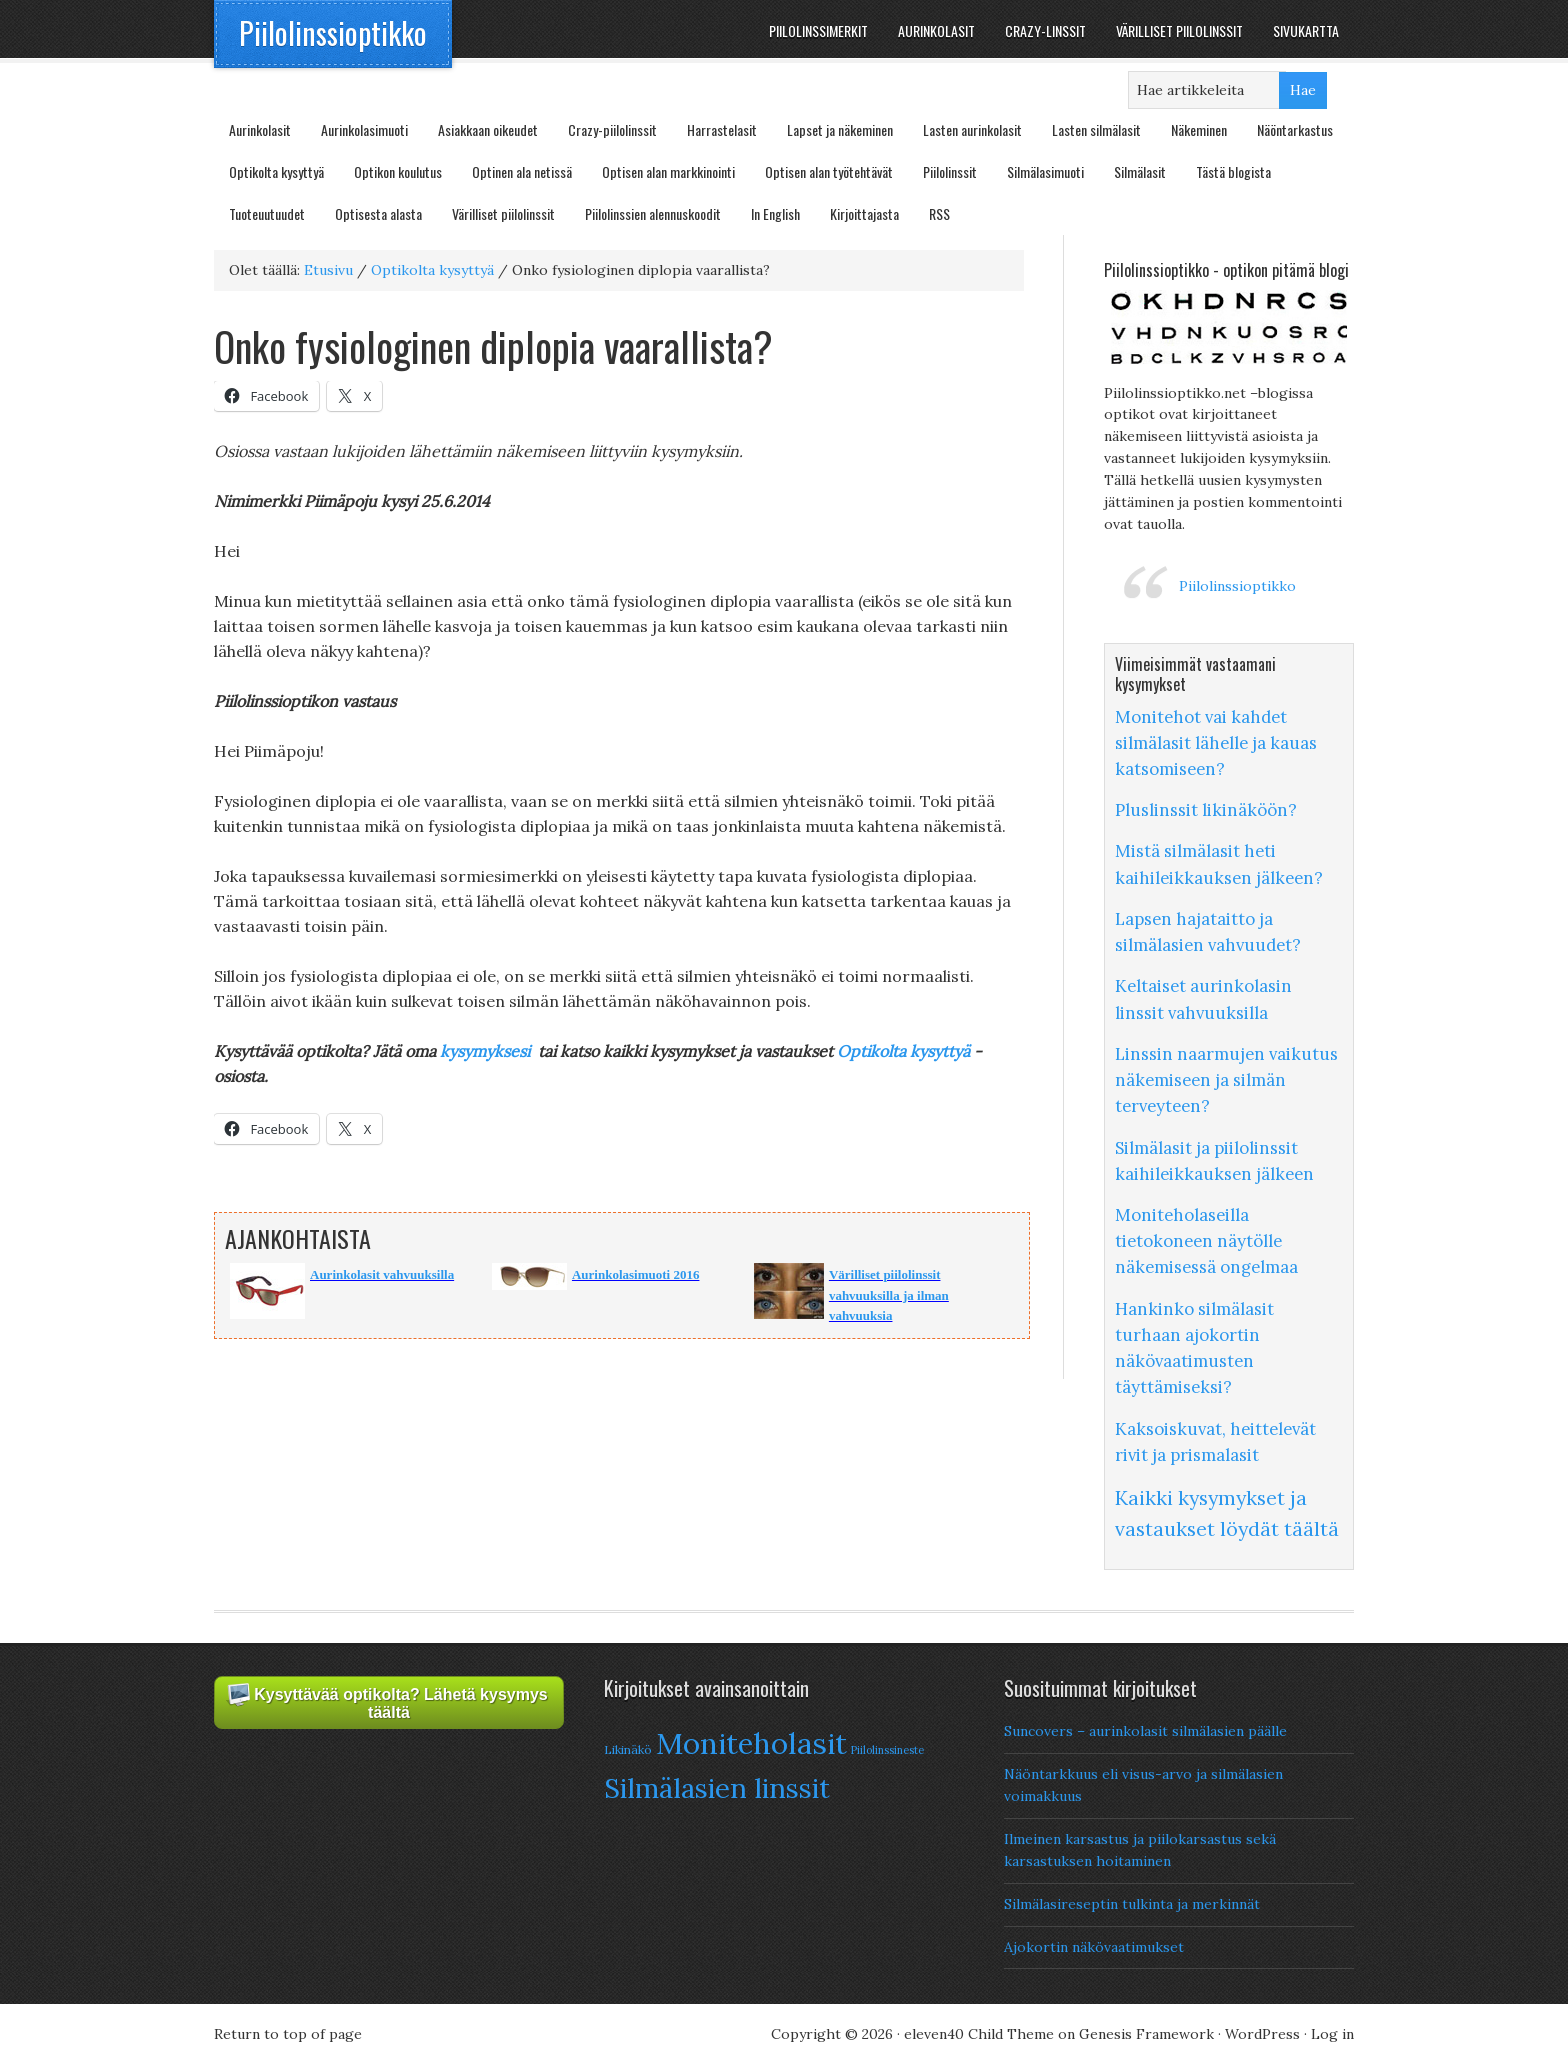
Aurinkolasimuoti (364, 129)
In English (775, 213)
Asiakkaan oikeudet (488, 129)
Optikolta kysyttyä (276, 171)
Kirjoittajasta (864, 213)
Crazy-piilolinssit (612, 129)
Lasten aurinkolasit (972, 129)
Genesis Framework (1146, 2034)
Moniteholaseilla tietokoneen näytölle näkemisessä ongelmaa (1206, 1241)
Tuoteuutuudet (267, 213)
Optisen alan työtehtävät (829, 171)
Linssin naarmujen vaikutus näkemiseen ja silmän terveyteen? (1226, 1080)
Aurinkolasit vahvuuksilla (382, 1274)
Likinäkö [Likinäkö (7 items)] (628, 1749)
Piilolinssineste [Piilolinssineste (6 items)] (887, 1750)
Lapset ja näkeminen (840, 129)
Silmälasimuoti (1045, 171)
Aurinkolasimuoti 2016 (636, 1274)
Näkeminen (1199, 129)
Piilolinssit (950, 171)
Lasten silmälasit (1096, 129)
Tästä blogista (1233, 171)
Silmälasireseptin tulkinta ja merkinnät (1132, 1904)
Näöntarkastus (1295, 129)
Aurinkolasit (260, 129)
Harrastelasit (722, 129)
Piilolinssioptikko (333, 32)
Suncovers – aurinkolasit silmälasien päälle (1145, 1731)
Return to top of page (288, 2034)
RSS (939, 213)
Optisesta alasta (378, 213)
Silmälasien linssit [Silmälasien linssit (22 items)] (717, 1788)
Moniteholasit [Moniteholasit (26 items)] (751, 1743)
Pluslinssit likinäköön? (1206, 810)
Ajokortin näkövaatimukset (1094, 1947)
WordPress (1262, 2034)
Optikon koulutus (398, 171)
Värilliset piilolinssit (503, 213)
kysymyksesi (485, 1051)
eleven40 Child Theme (979, 2034)
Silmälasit (1140, 171)
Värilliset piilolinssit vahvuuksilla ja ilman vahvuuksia (889, 1295)
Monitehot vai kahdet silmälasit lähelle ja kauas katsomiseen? (1216, 743)
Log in (1332, 2034)
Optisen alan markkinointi (668, 171)
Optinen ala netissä (522, 171)
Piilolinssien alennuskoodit (653, 213)
